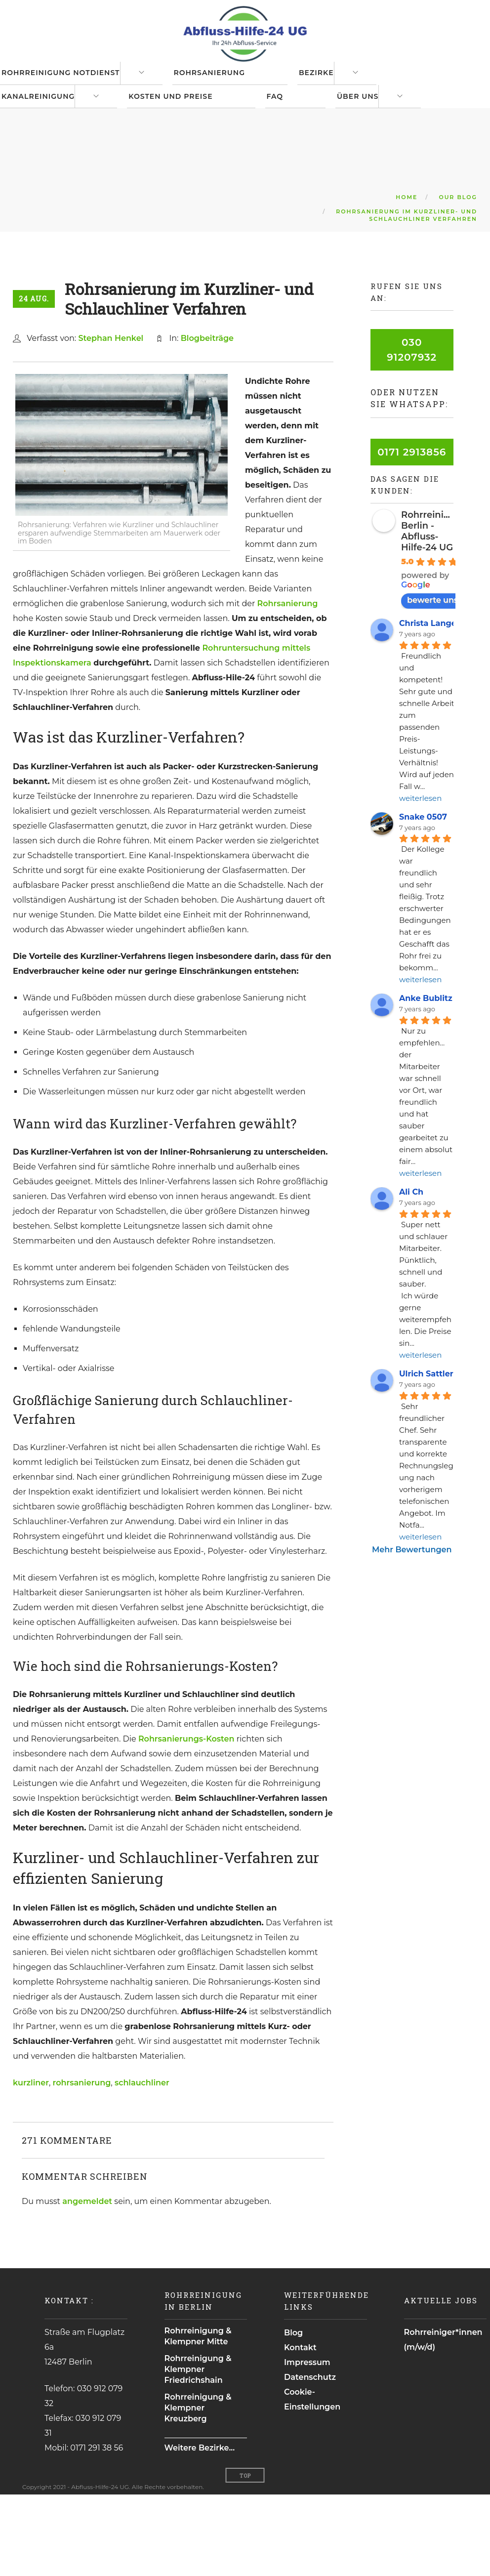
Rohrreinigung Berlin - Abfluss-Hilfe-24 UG (434, 612)
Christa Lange (427, 704)
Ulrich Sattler (426, 1455)
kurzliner (31, 2164)
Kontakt (300, 2429)
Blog (293, 2414)
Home (406, 278)
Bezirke (341, 93)
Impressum (307, 2444)
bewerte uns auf (445, 681)
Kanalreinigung (46, 157)
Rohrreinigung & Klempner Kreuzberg (198, 2489)
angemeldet (87, 2282)
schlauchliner (142, 2164)
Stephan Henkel (110, 419)
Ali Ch (411, 1274)
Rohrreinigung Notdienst (69, 93)
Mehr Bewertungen (411, 1631)
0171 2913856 (411, 534)
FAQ (299, 157)
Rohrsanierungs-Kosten (186, 1820)
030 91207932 (412, 431)
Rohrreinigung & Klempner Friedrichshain (198, 2450)
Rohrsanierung (226, 93)
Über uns (391, 157)
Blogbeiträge (207, 419)
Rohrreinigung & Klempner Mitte (198, 2418)
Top (245, 2557)
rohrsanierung (82, 2164)
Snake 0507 (423, 898)
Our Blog (458, 278)
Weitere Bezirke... (199, 2529)
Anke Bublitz (425, 1080)
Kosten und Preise (187, 157)
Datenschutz (310, 2458)
